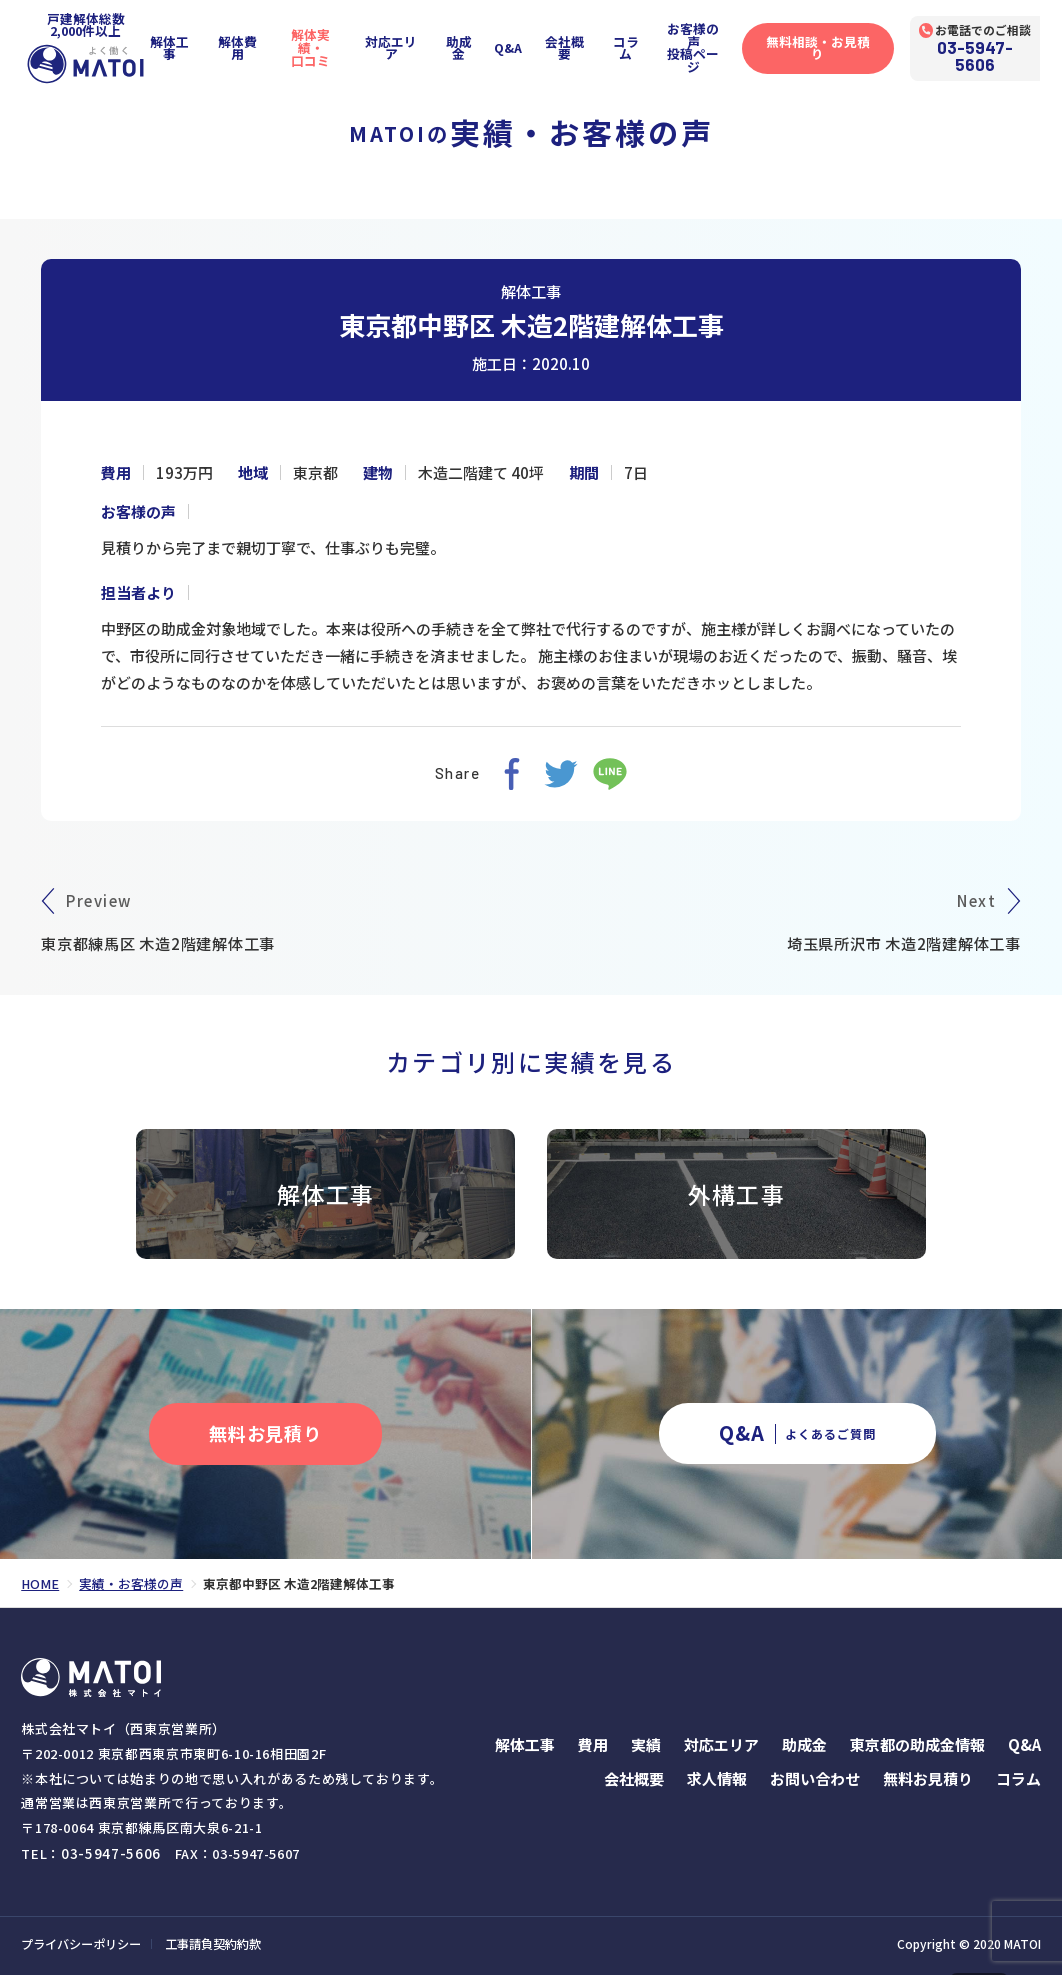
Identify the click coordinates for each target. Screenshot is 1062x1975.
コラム (640, 44)
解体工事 (178, 44)
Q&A (522, 44)
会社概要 (579, 44)
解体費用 (247, 44)
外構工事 (736, 1193)
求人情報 (717, 1777)
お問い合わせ (815, 1777)
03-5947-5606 (996, 52)
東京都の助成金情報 (917, 1743)
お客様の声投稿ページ (709, 44)
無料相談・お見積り (835, 44)
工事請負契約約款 (213, 1942)
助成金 (471, 44)
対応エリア (403, 44)
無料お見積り (928, 1777)
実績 (646, 1743)
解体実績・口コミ (321, 44)
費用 (593, 1743)
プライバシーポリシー (81, 1942)
